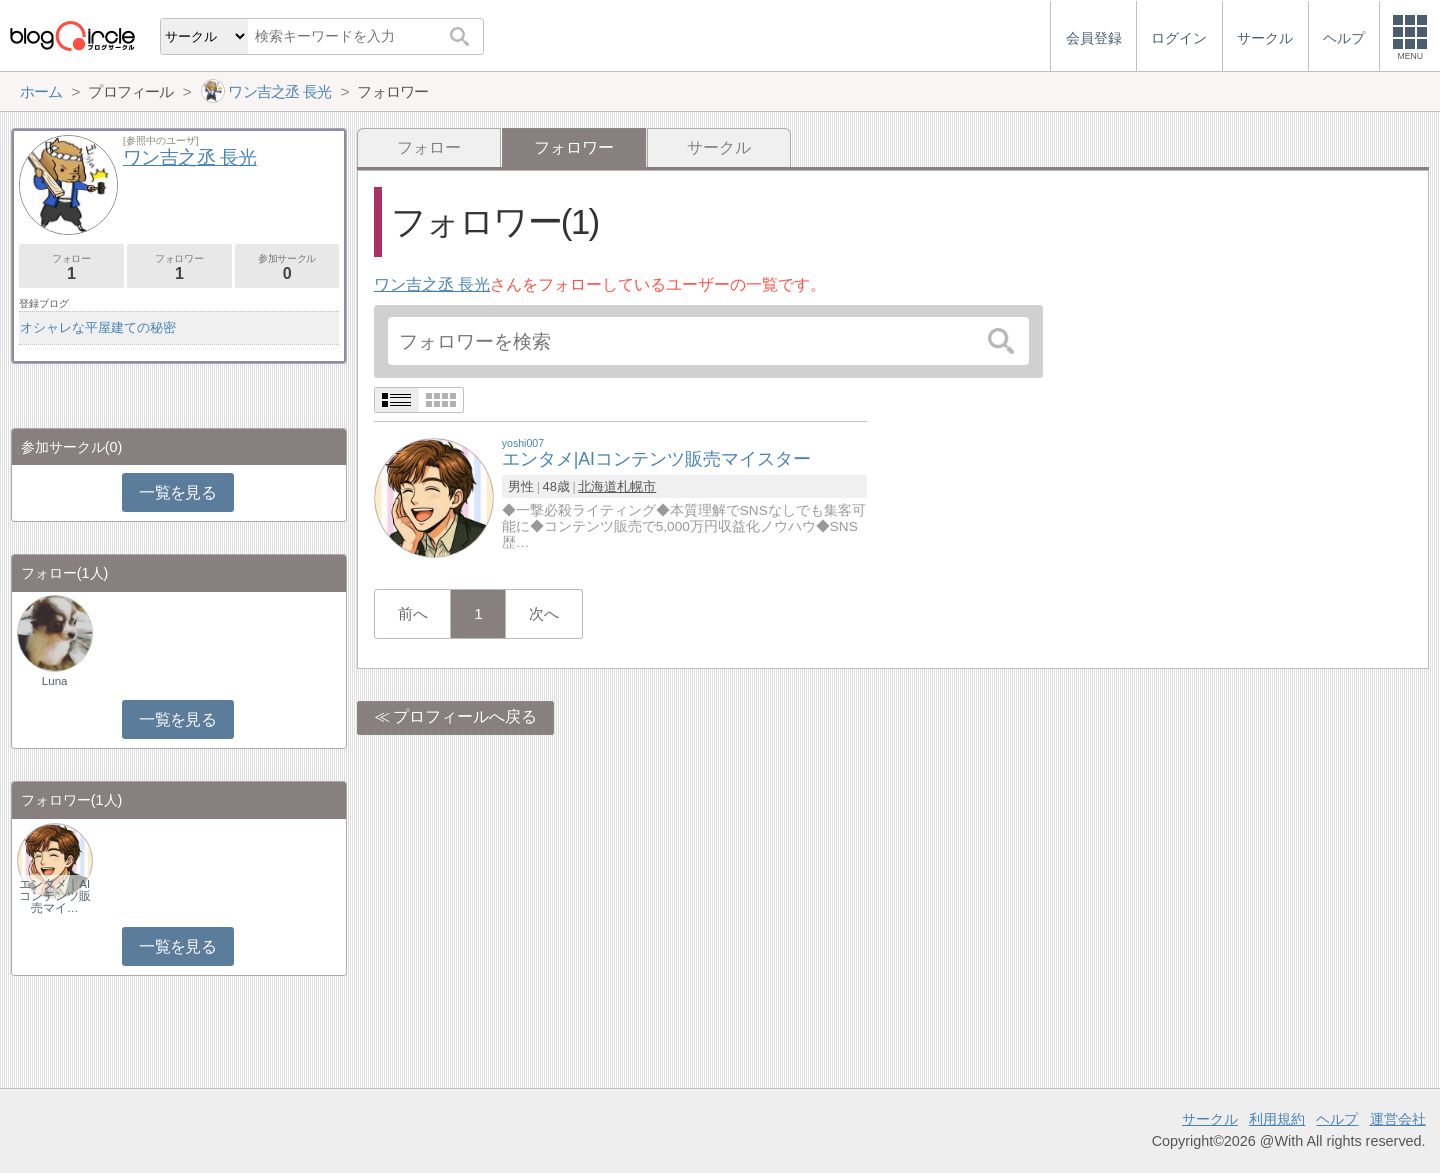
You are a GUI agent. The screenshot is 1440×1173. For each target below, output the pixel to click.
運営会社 (1398, 1119)
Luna (55, 681)
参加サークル (287, 267)
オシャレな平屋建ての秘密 (98, 327)
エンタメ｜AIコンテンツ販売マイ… (55, 896)
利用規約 (1277, 1119)
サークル (719, 147)
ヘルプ (1337, 1119)
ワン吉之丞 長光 (432, 284)
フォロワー (179, 267)
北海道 (597, 486)
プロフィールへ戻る (465, 716)
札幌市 (636, 486)
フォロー (429, 147)
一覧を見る (177, 492)
